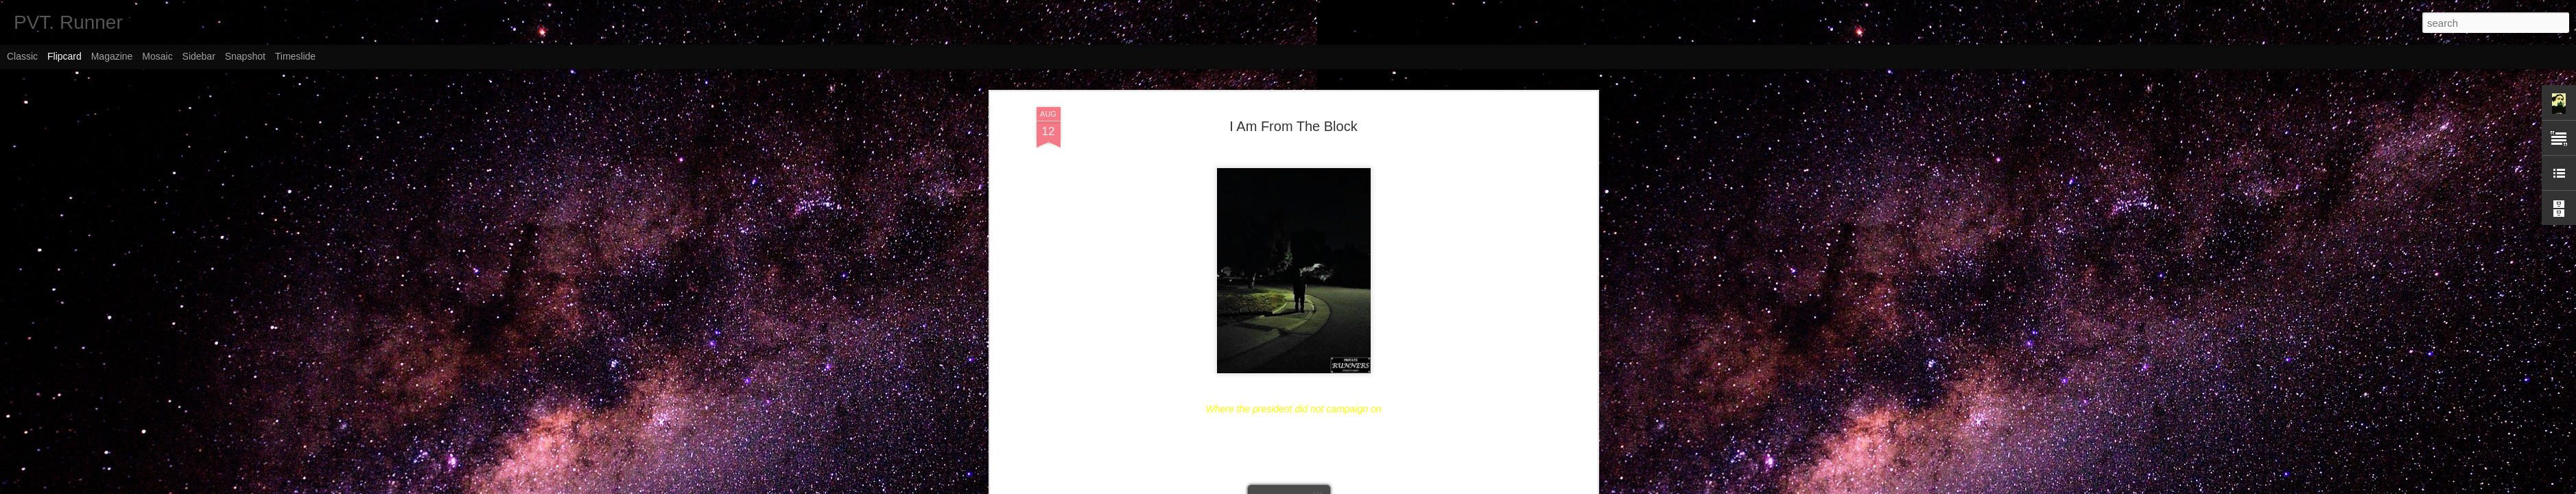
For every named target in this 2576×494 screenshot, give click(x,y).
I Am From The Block (1293, 126)
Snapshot (245, 56)
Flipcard (64, 56)
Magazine (112, 56)
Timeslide (295, 56)
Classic (22, 56)
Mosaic (157, 56)
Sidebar (198, 56)
